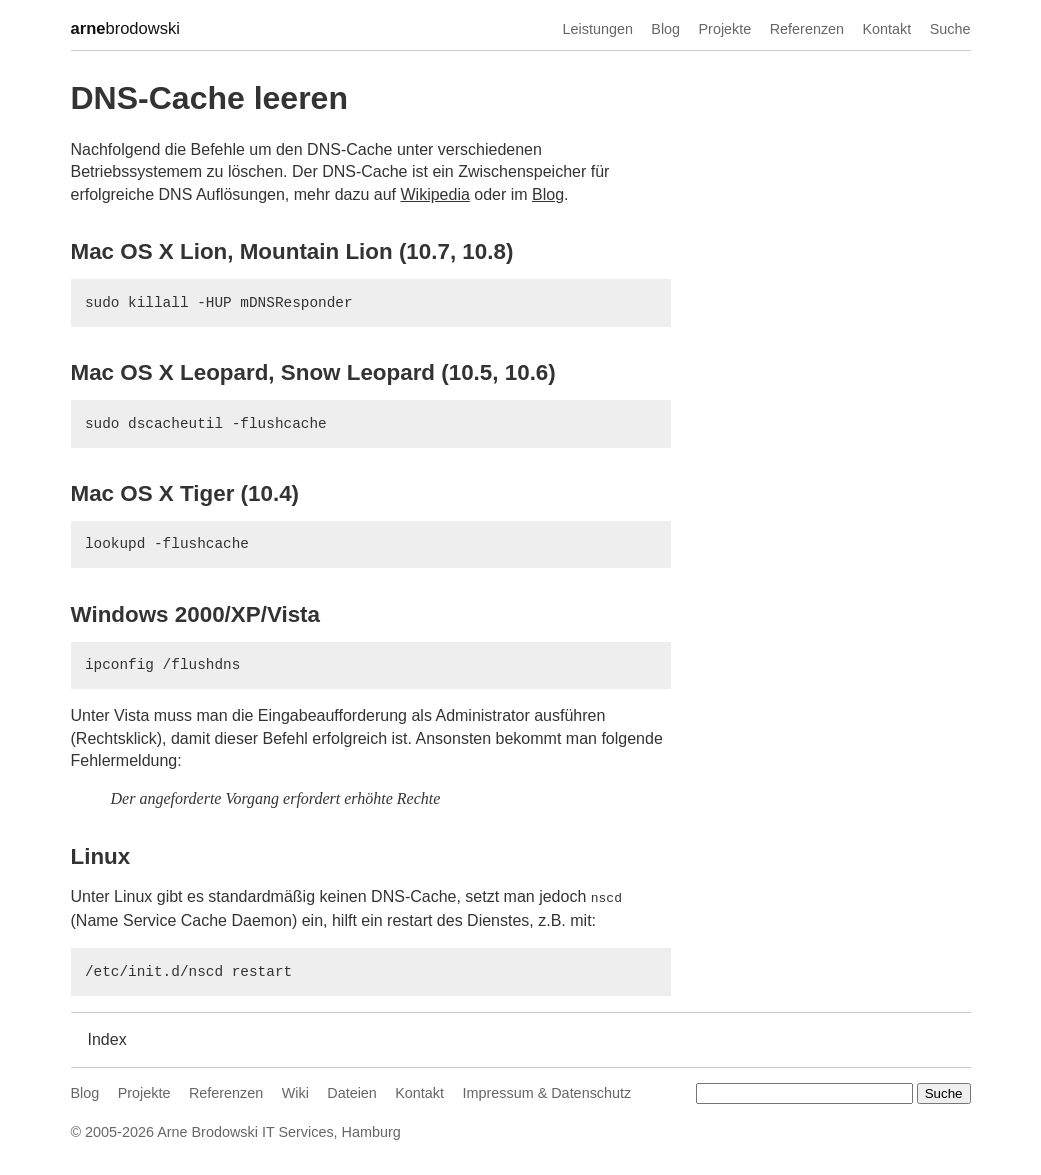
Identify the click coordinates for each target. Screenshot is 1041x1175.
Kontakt (886, 29)
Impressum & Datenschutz (546, 1091)
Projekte (725, 29)
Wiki (295, 1091)
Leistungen (597, 29)
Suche (950, 29)
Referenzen (807, 29)
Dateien (352, 1091)
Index (107, 1037)
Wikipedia (434, 194)
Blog (665, 29)
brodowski (125, 29)
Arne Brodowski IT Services (245, 1130)
